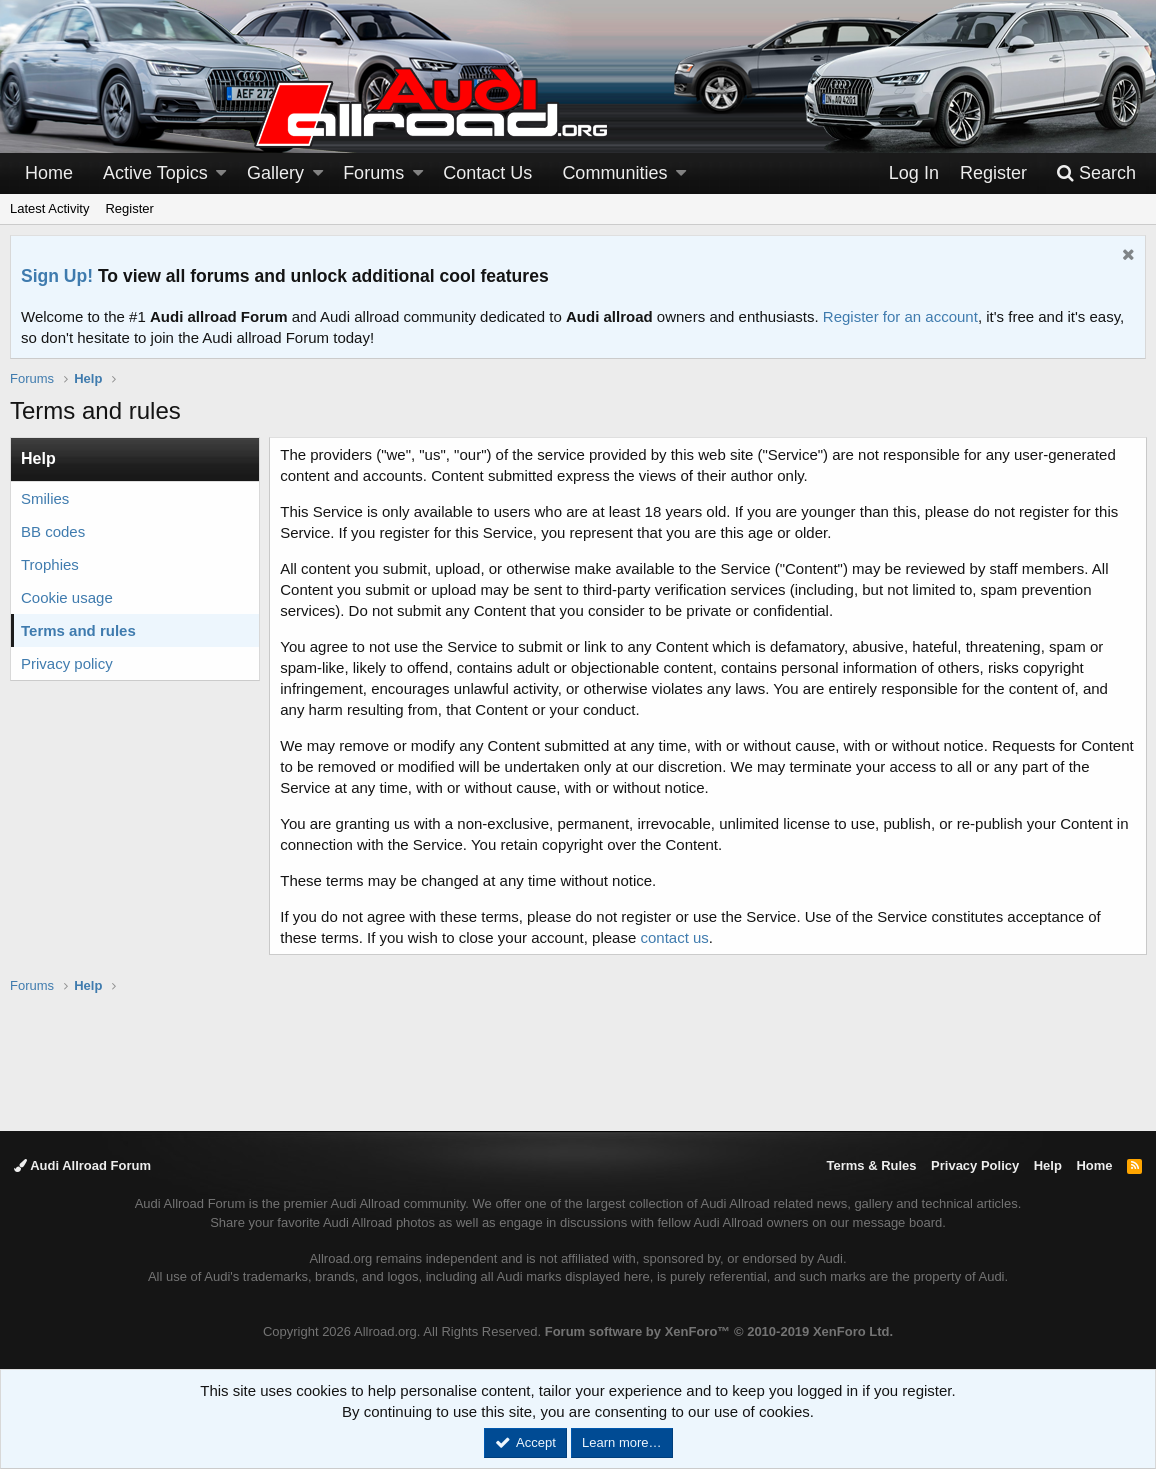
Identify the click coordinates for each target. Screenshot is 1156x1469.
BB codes (53, 531)
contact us (675, 937)
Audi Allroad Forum (82, 1165)
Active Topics (155, 173)
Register (129, 208)
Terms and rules (78, 630)
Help (1048, 1165)
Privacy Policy (975, 1165)
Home (49, 173)
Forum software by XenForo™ (719, 1331)
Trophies (50, 564)
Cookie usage (67, 597)
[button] (221, 173)
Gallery (275, 173)
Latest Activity (49, 208)
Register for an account (900, 316)
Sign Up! (57, 276)
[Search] (1096, 173)
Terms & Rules (871, 1165)
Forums (373, 173)
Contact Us (487, 173)
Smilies (45, 498)
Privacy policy (67, 663)
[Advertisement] (578, 1061)
